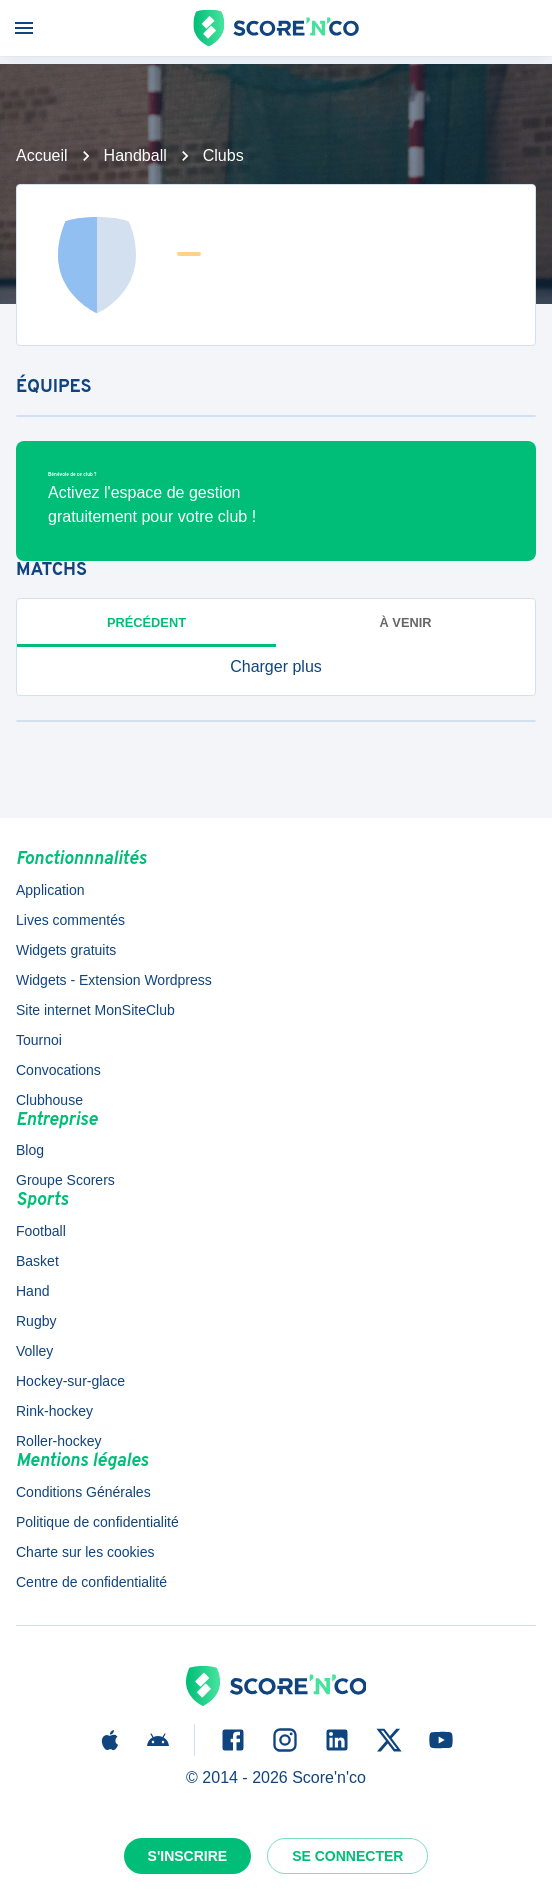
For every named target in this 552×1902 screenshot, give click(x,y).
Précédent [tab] (146, 622)
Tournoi (39, 1040)
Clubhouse (49, 1100)
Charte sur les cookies (85, 1552)
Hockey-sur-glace (70, 1381)
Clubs (223, 155)
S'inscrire (188, 1856)
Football (41, 1231)
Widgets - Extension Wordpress (114, 980)
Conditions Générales (83, 1492)
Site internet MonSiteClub (95, 1010)
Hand (32, 1291)
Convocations (58, 1070)
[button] (276, 667)
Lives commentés (70, 920)
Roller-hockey (59, 1441)
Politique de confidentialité (97, 1522)
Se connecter (347, 1856)
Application (50, 890)
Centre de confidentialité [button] (91, 1582)
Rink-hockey (54, 1411)
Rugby (36, 1321)
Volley (34, 1351)
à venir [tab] (406, 622)
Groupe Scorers (65, 1180)
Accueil (42, 155)
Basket (37, 1261)
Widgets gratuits (66, 950)
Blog (30, 1150)
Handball (135, 155)
